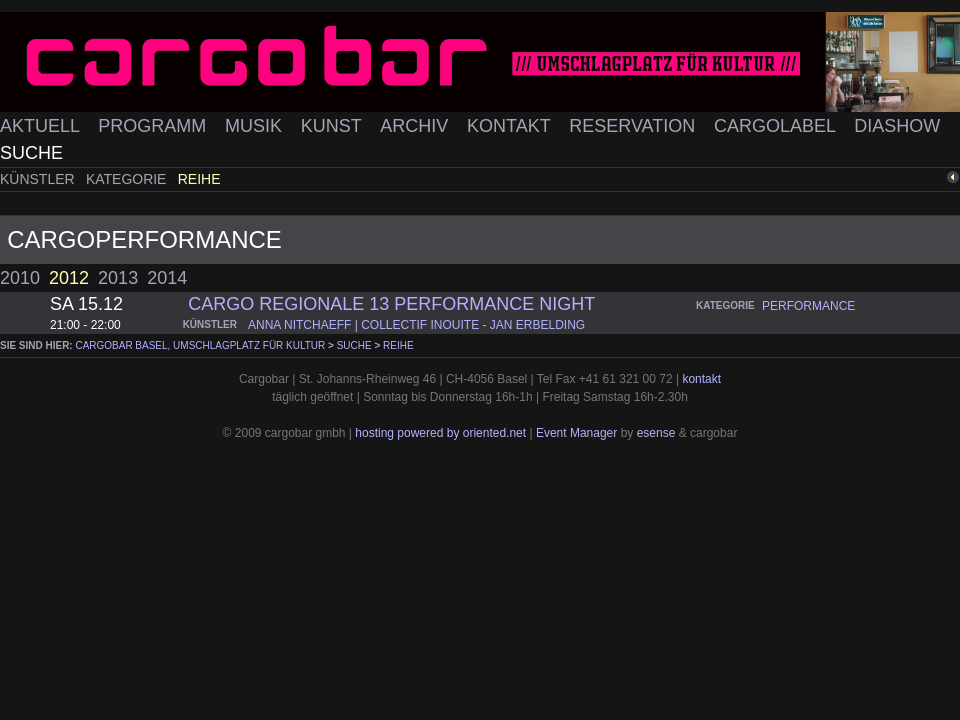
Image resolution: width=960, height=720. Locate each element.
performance (808, 306)
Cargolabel (777, 126)
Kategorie (128, 179)
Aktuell (42, 126)
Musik (256, 126)
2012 (69, 278)
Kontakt (511, 126)
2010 (20, 278)
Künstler (39, 179)
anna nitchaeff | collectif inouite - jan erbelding (416, 325)
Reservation (634, 126)
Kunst (334, 126)
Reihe (199, 179)
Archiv (416, 126)
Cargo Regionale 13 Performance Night (391, 304)
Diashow (897, 126)
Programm (154, 126)
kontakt (701, 379)
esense (656, 433)
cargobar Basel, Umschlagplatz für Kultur (200, 345)
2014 (167, 278)
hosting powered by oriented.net (440, 433)
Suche (31, 153)
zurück (927, 177)
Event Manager (576, 433)
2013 (118, 278)
